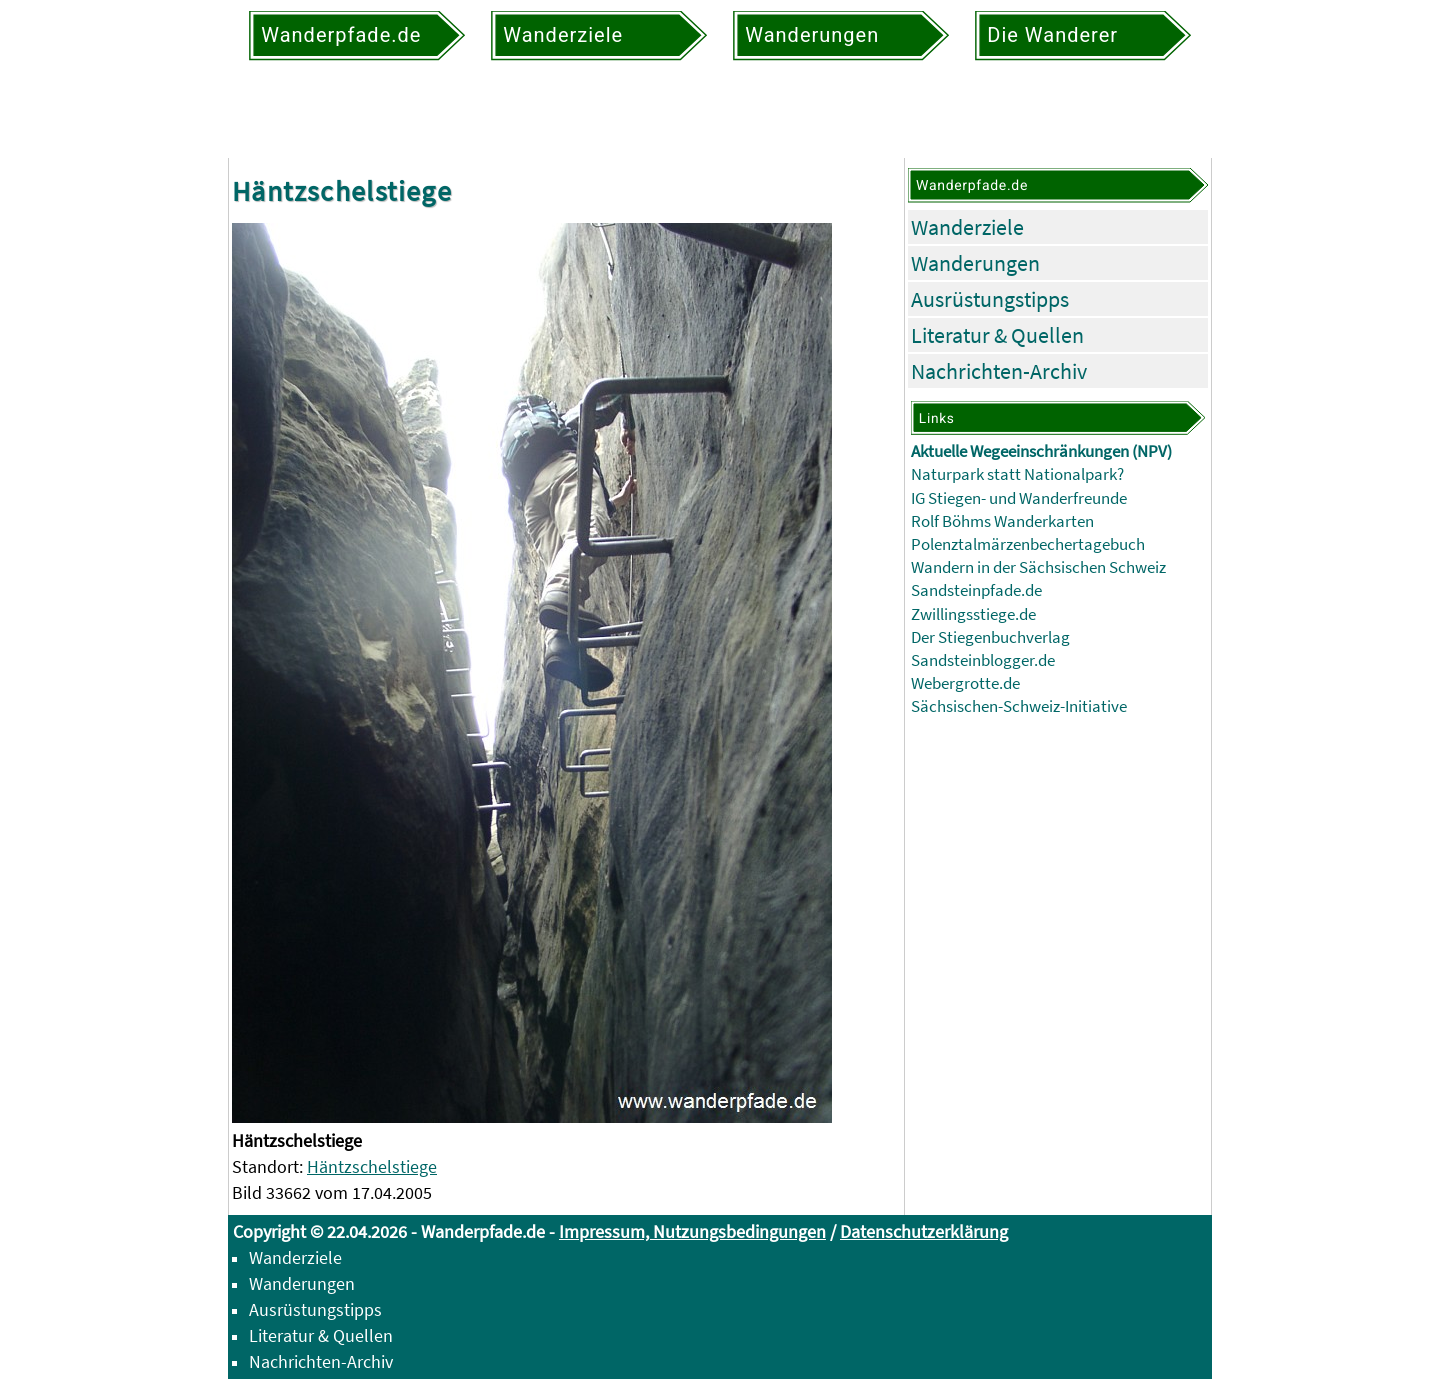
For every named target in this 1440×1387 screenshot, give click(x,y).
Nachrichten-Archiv (999, 371)
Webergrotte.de (965, 683)
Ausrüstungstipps (990, 299)
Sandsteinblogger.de (983, 660)
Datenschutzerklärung (924, 1231)
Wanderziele (967, 227)
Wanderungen (975, 263)
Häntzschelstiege (372, 1166)
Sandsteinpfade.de (976, 590)
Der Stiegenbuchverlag (990, 637)
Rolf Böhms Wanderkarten (1002, 521)
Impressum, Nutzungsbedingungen (692, 1231)
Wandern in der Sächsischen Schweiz (1038, 567)
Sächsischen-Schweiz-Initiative (1019, 706)
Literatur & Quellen (997, 335)
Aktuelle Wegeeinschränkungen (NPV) (1041, 451)
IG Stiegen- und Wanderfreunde (1019, 498)
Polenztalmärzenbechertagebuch (1028, 544)
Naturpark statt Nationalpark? (1017, 474)
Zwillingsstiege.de (973, 614)
